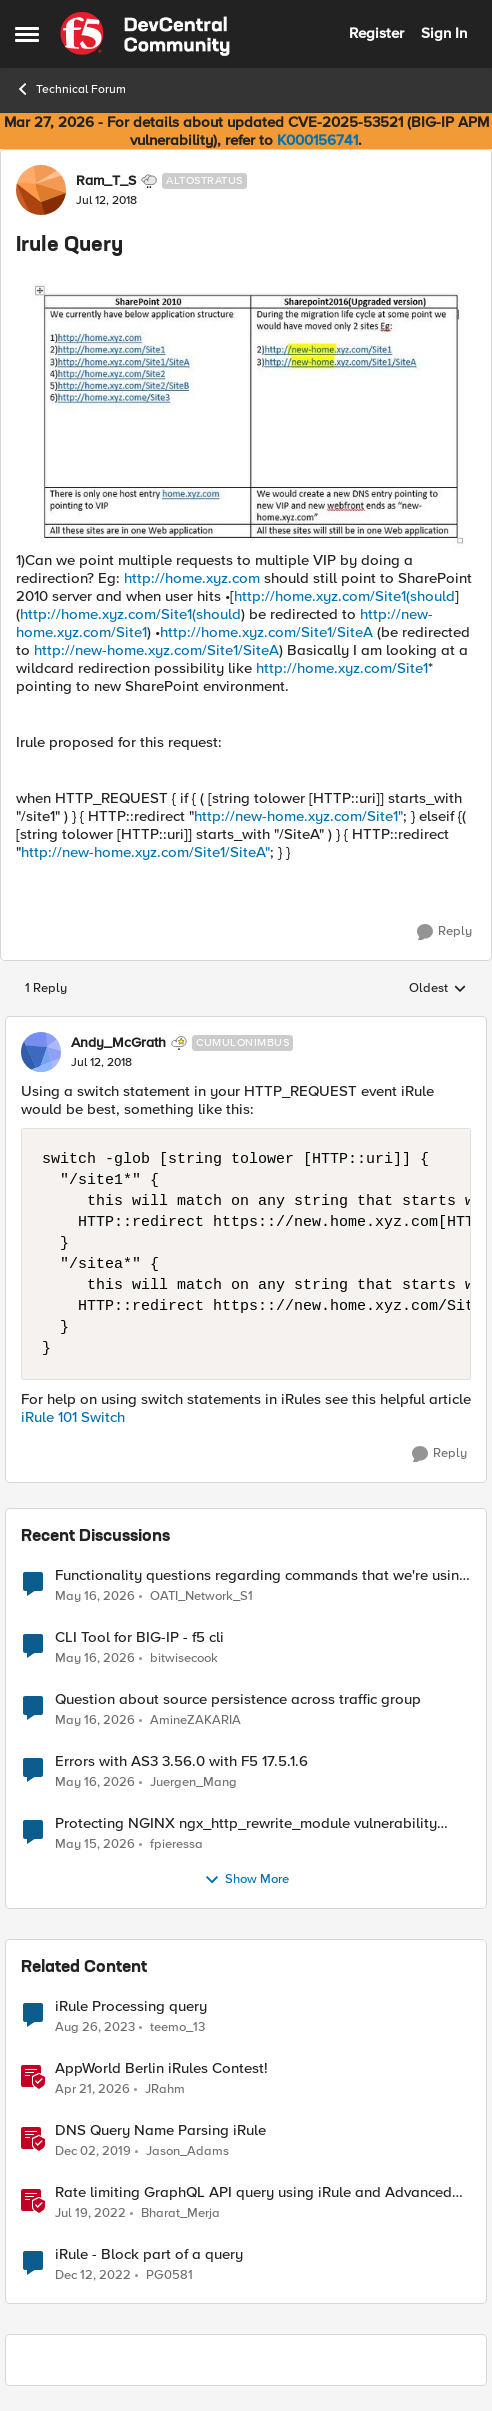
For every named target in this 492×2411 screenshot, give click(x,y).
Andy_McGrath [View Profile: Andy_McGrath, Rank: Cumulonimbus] (118, 1043)
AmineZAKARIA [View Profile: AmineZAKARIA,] (195, 1720)
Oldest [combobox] (438, 989)
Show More (246, 1880)
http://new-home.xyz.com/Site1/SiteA (156, 650)
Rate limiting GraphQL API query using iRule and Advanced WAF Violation (253, 2192)
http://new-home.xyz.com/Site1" (298, 816)
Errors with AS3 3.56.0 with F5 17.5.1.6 (181, 1761)
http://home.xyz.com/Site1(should (344, 596)
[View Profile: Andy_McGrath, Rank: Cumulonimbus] (41, 1052)
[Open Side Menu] (27, 34)
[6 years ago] (93, 2152)
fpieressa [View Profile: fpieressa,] (176, 1844)
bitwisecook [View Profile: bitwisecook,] (184, 1658)
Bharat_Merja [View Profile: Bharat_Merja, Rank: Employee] (180, 2213)
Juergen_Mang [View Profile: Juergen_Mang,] (193, 1782)
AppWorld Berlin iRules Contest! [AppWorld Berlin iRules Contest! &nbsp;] (161, 2068)
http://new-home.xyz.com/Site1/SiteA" (145, 852)
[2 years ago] (95, 2028)
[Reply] (444, 932)
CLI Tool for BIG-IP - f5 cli (139, 1637)
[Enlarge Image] (246, 413)
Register (376, 33)
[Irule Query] (101, 1063)
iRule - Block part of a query (149, 2254)
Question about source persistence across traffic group (238, 1699)
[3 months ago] (92, 2090)
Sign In (444, 33)
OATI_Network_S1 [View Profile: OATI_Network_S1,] (201, 1595)
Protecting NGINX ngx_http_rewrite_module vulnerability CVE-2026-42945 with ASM (246, 1823)
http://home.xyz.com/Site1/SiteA (266, 632)
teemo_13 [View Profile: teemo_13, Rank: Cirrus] (177, 2027)
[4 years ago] (90, 2214)
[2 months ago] (95, 1596)
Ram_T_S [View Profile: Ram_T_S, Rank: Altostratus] (106, 181)
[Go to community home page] (145, 34)
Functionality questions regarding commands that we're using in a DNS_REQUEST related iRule (261, 1575)
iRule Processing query (131, 2006)
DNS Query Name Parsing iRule (160, 2130)
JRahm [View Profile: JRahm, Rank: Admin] (165, 2089)
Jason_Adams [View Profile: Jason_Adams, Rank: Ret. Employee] (187, 2151)
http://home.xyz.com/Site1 (342, 668)
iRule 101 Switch (73, 1417)
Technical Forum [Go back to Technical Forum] (70, 89)
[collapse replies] (246, 1026)
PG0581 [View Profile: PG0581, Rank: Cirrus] (169, 2275)
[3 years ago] (93, 2276)
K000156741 (317, 140)
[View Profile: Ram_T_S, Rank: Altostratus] (41, 190)
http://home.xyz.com (192, 578)
